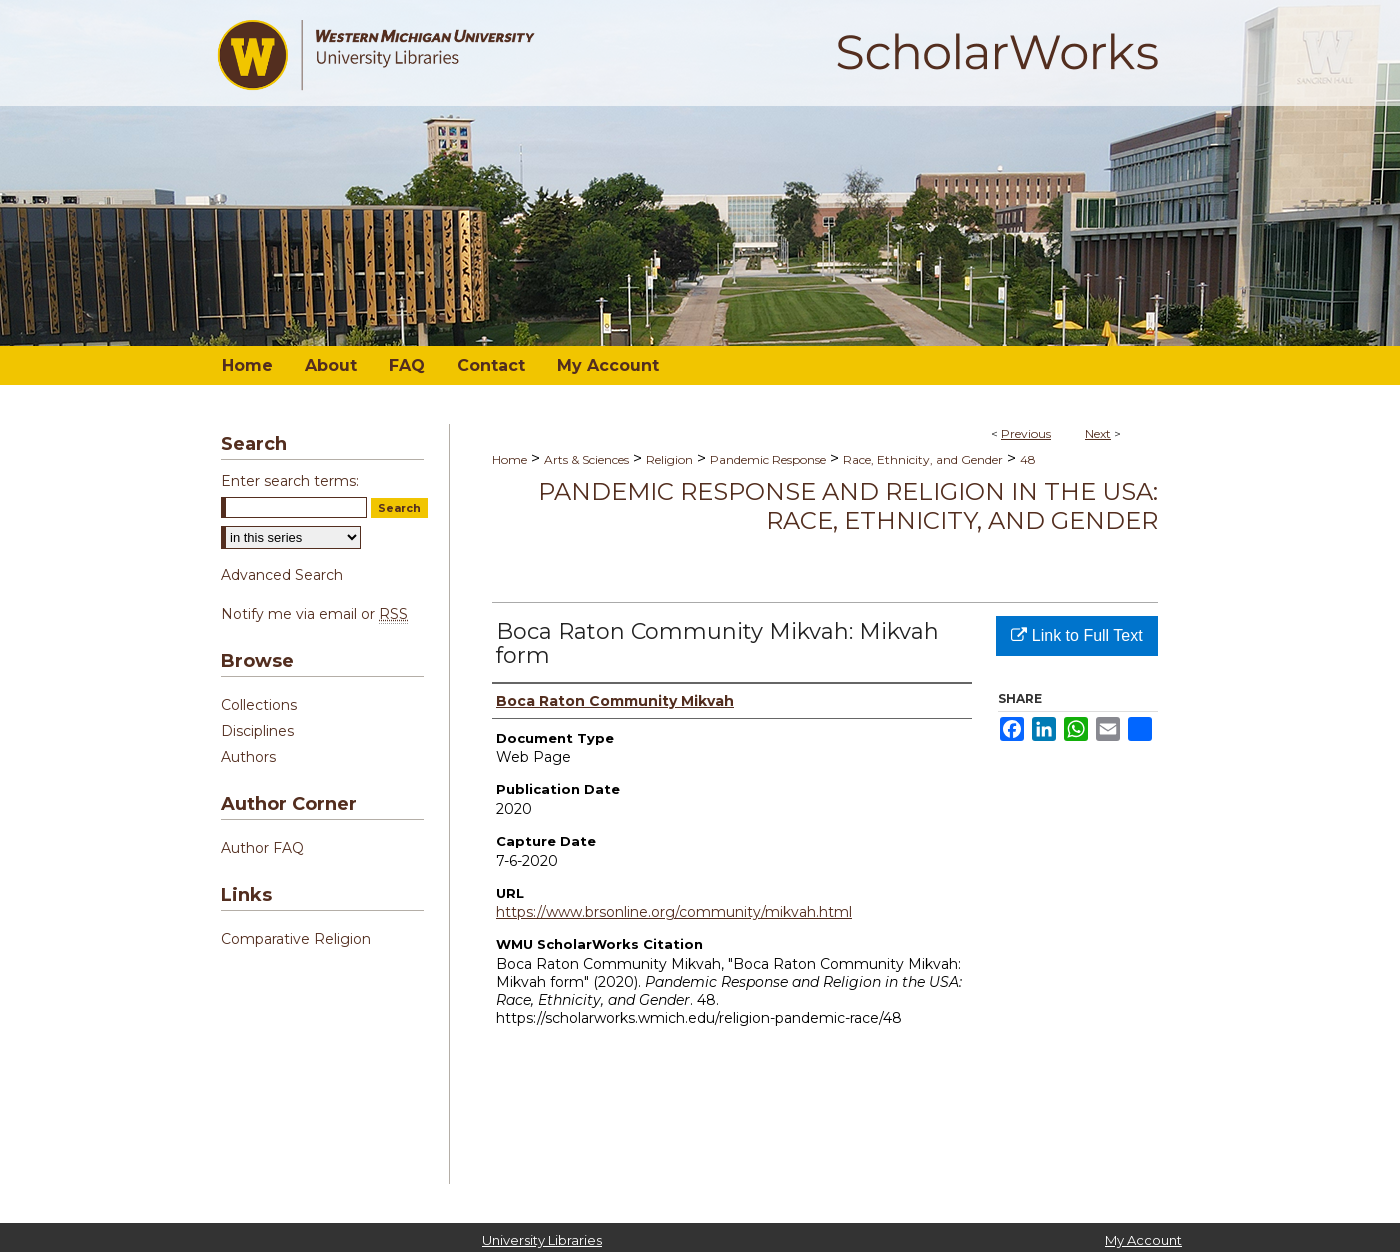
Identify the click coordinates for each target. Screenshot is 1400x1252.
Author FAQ (262, 848)
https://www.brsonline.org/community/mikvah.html (674, 912)
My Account (1143, 1240)
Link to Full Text (1076, 635)
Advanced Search (282, 575)
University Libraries (542, 1240)
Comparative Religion (296, 939)
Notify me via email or (314, 614)
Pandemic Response (768, 459)
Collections (259, 705)
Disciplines (257, 731)
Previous (1026, 433)
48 (1028, 459)
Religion (669, 459)
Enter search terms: (290, 481)
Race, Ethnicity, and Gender (923, 459)
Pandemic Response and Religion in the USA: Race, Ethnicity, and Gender (848, 506)
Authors (248, 757)
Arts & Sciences (586, 459)
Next (1098, 433)
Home (509, 459)
